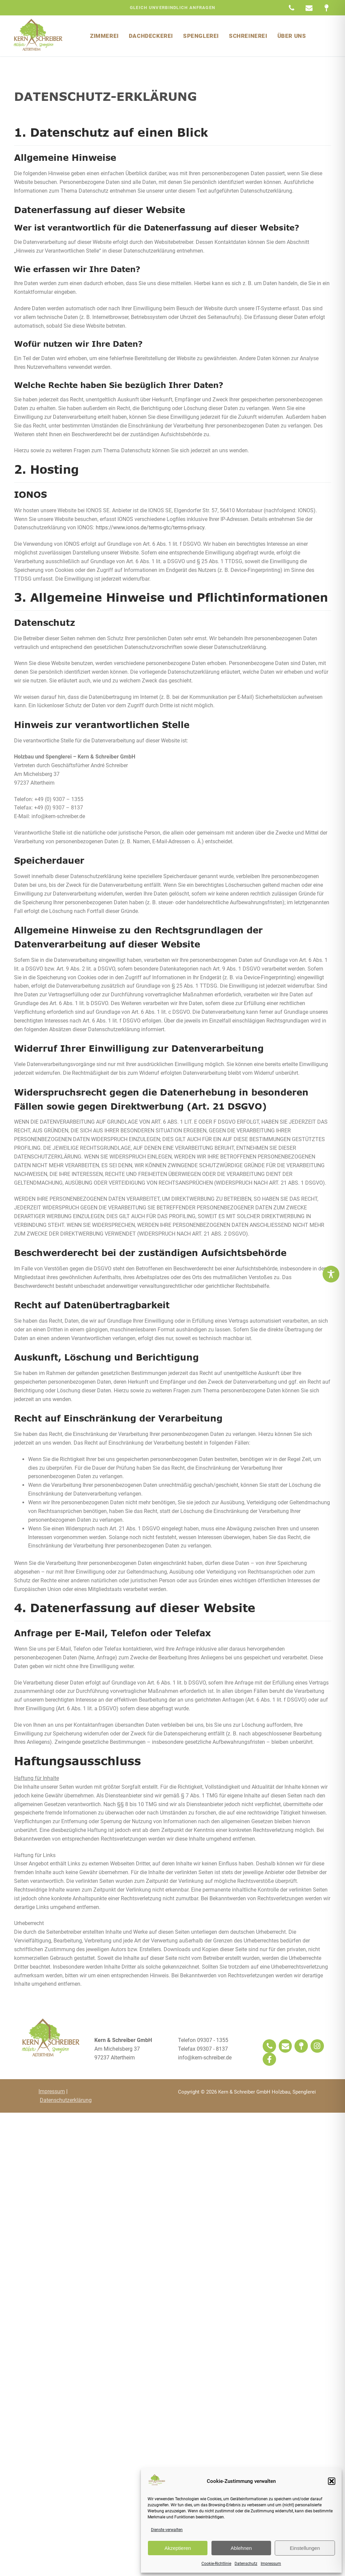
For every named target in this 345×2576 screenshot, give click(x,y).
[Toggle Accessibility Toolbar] (331, 1274)
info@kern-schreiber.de (205, 2057)
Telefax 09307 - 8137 (203, 2049)
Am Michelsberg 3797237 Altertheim (123, 2049)
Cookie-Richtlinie (216, 2563)
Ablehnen (241, 2548)
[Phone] (269, 2046)
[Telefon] (291, 7)
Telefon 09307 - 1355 (203, 2040)
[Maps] (326, 7)
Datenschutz (246, 2563)
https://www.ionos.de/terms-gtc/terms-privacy (170, 527)
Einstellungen (305, 2548)
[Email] (309, 7)
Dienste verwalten (167, 2529)
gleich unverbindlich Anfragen (172, 7)
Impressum (271, 2563)
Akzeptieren (177, 2548)
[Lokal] (301, 2046)
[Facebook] (269, 2059)
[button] (331, 2481)
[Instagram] (317, 2046)
